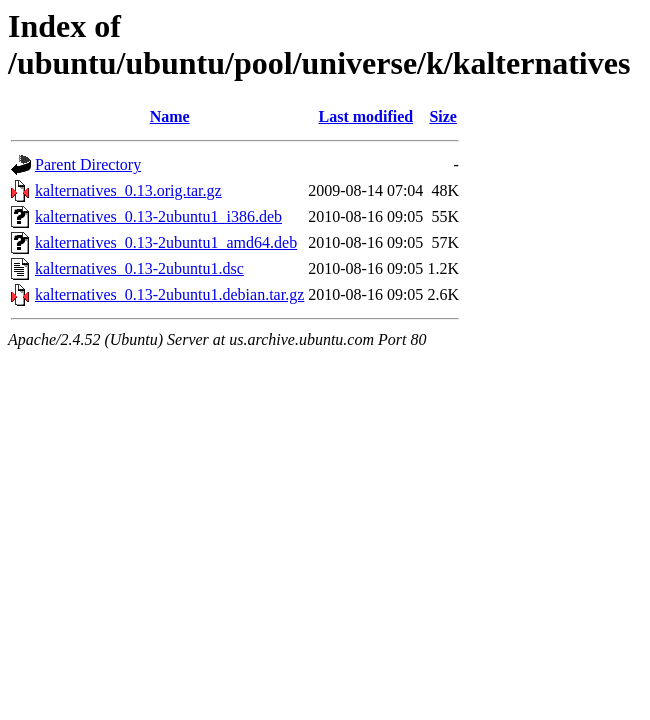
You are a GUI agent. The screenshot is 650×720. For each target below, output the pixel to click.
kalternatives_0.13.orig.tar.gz (128, 190)
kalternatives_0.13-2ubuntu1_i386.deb (158, 216)
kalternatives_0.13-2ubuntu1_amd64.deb (166, 242)
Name (170, 116)
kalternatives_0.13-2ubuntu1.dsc (139, 268)
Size (443, 116)
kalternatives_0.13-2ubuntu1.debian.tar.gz (169, 294)
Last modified (365, 116)
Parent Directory (88, 164)
